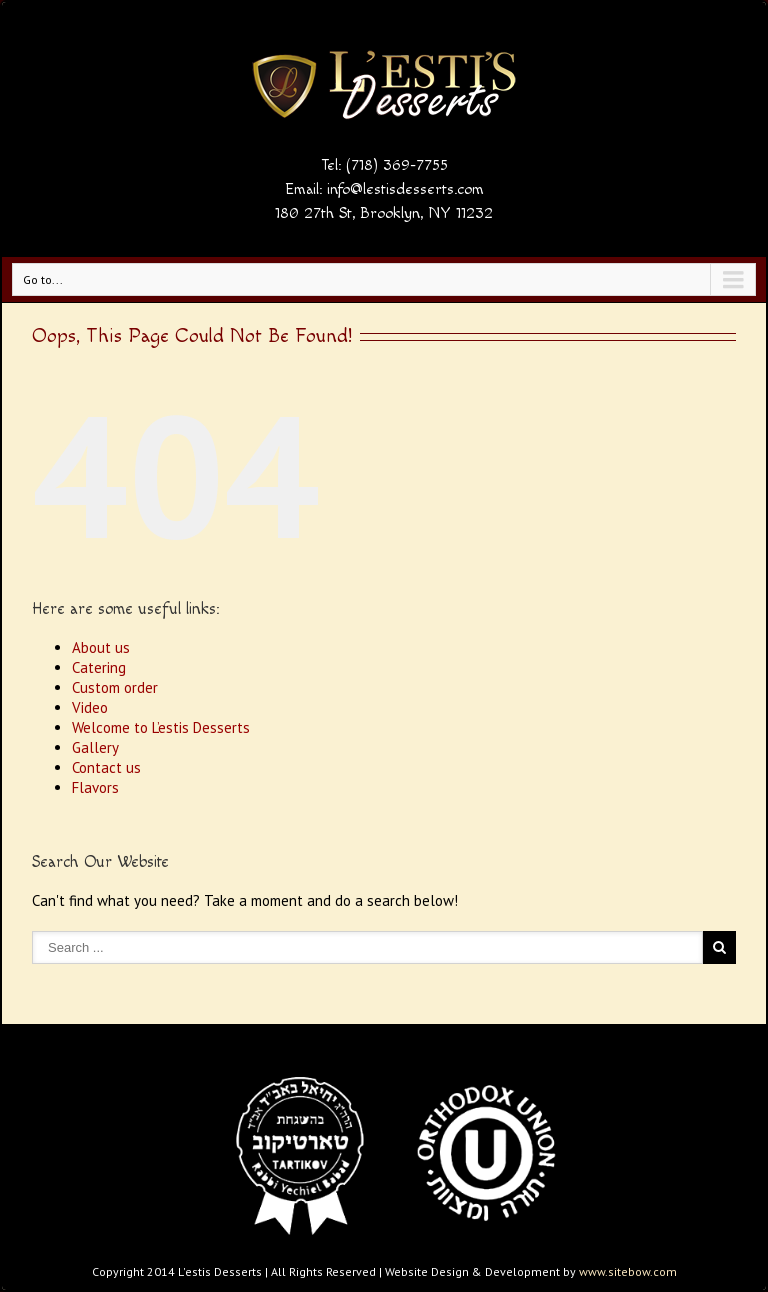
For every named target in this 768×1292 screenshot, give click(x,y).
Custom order (115, 687)
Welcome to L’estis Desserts (161, 727)
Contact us (106, 767)
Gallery (95, 747)
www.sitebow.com (628, 1271)
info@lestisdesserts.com (405, 189)
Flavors (95, 787)
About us (101, 647)
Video (90, 707)
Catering (99, 667)
